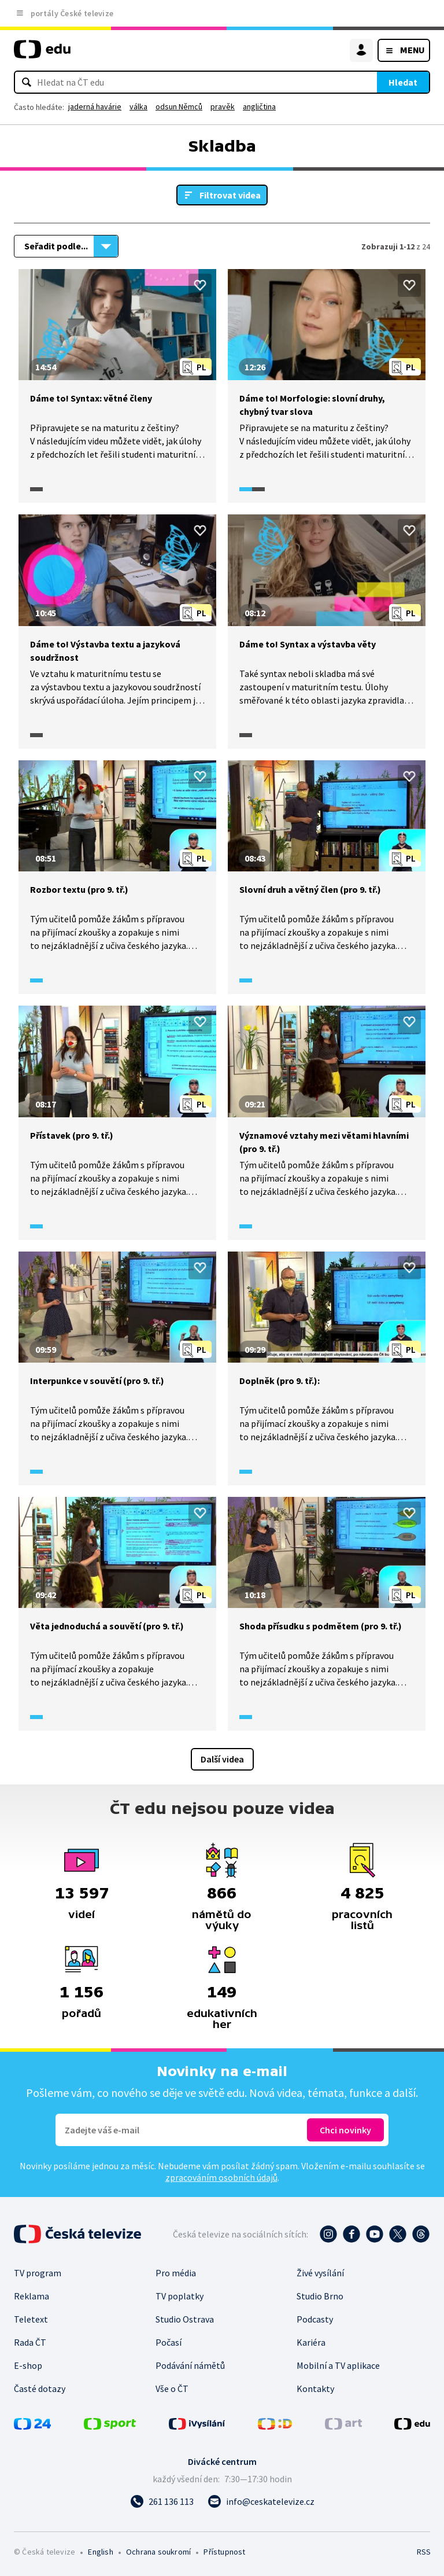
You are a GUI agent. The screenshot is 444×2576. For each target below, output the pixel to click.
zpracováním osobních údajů (221, 2177)
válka (138, 106)
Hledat (402, 82)
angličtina (259, 106)
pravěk (222, 106)
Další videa (222, 1759)
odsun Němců (179, 106)
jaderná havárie (94, 106)
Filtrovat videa (230, 195)
